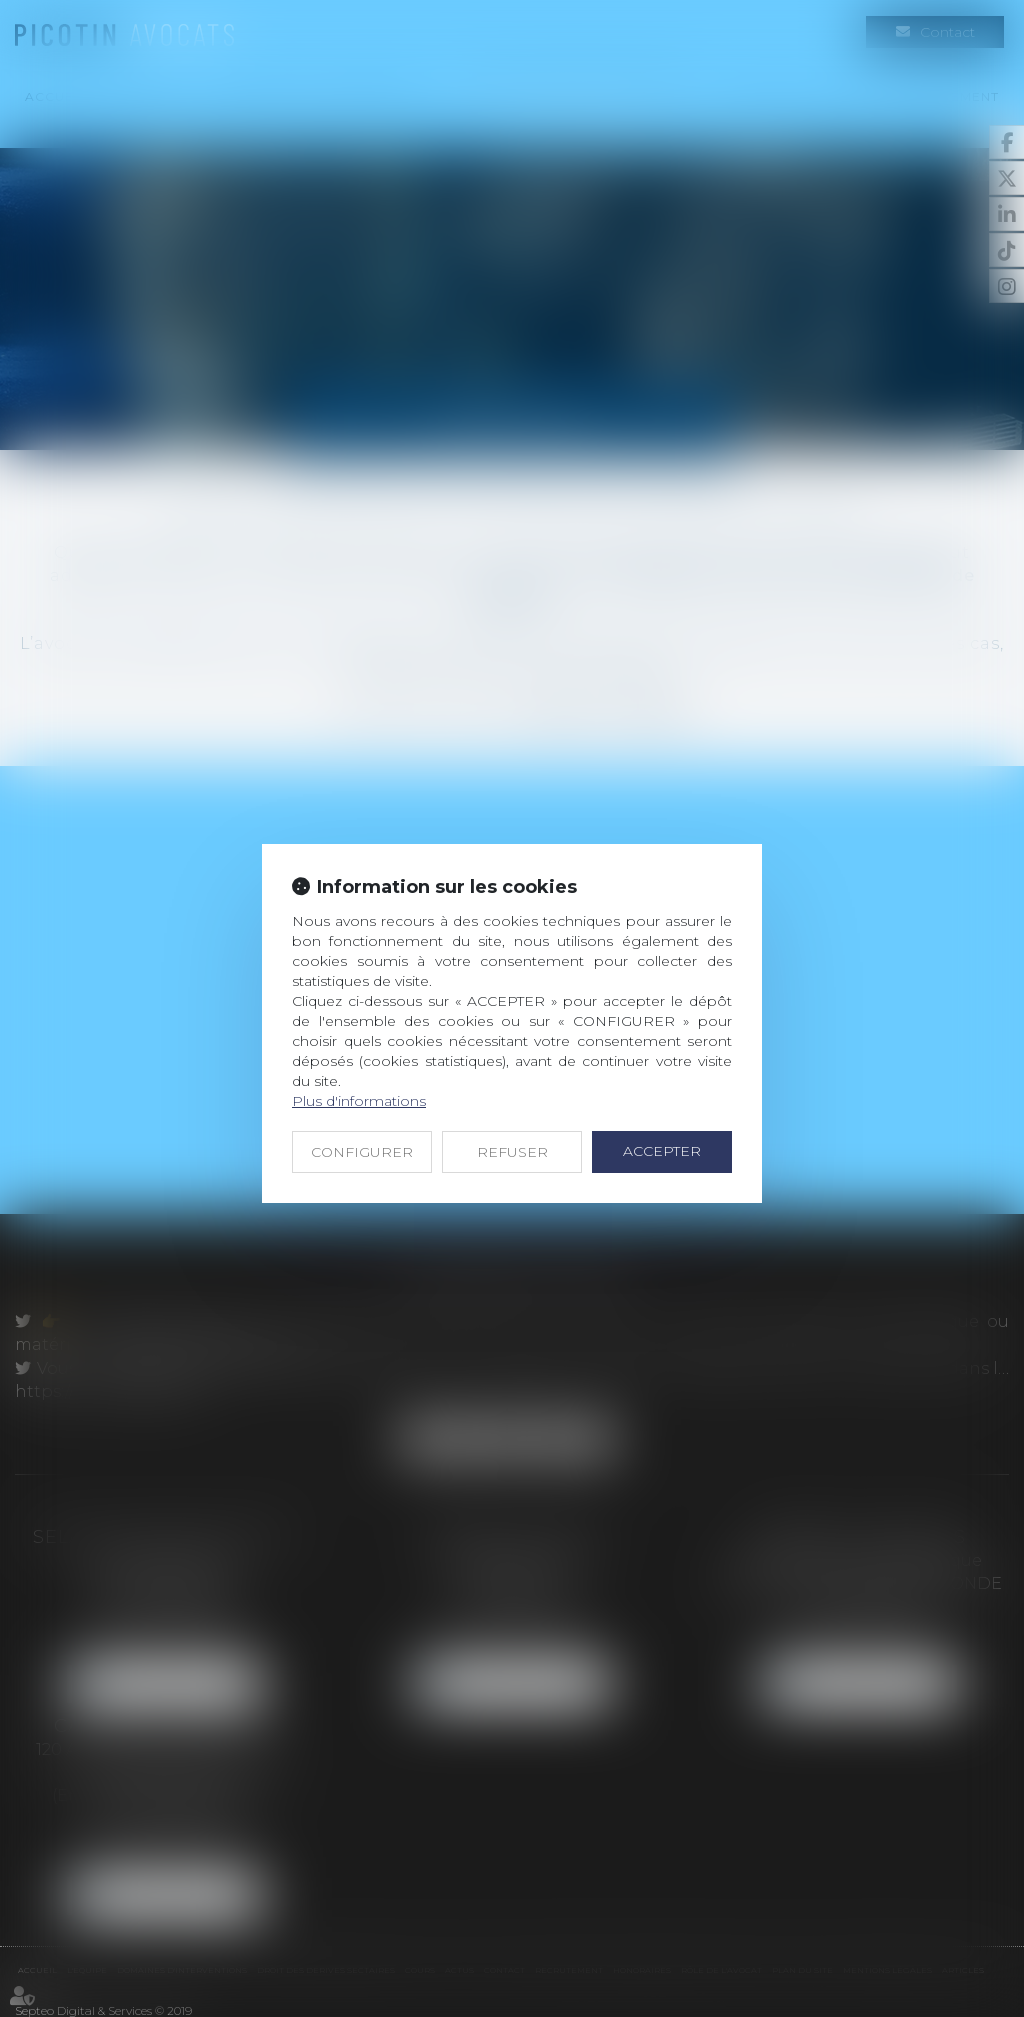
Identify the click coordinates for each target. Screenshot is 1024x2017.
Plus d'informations (359, 1101)
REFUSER (512, 1152)
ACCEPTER (662, 1151)
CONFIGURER (362, 1152)
